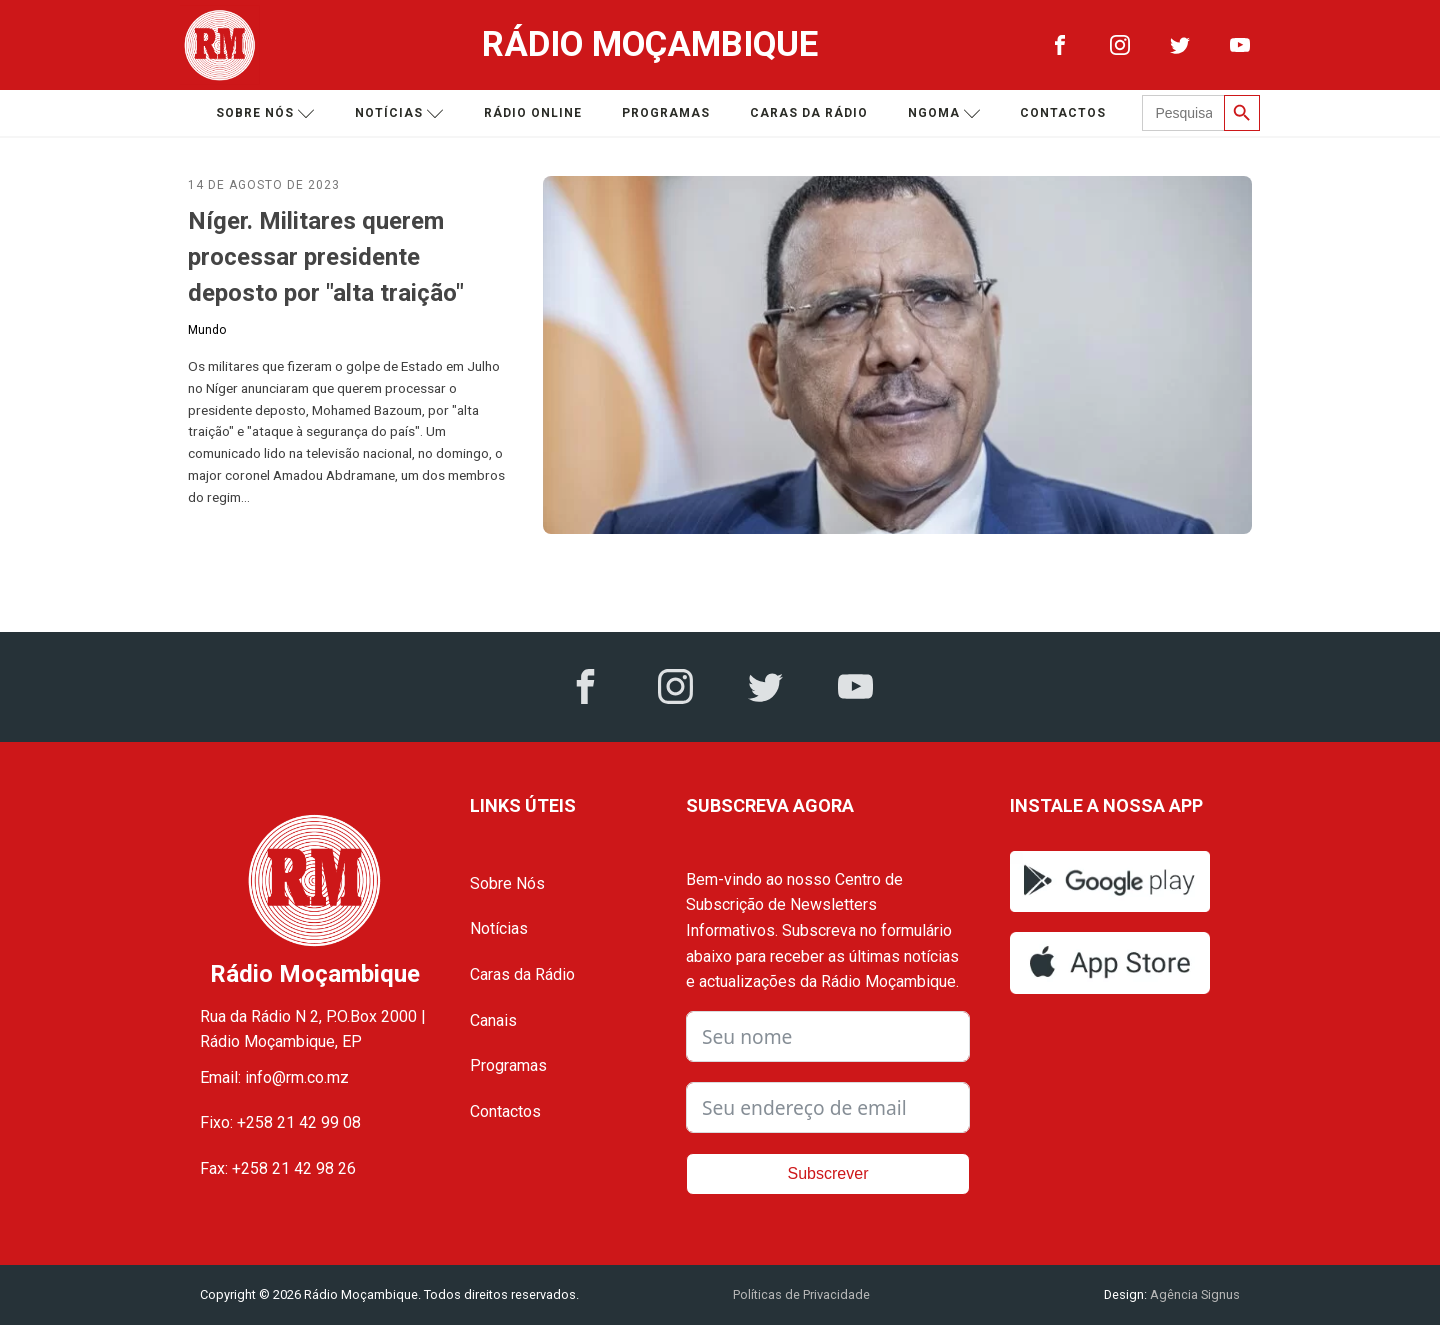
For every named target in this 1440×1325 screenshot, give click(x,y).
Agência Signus (1193, 1294)
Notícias (399, 113)
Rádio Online (533, 113)
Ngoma (944, 113)
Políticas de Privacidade (801, 1294)
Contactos (1063, 113)
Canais (493, 1020)
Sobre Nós (507, 883)
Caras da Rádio (809, 113)
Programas (666, 113)
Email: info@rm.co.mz (274, 1077)
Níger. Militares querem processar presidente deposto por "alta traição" (326, 257)
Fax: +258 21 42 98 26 (278, 1168)
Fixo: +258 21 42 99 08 (280, 1122)
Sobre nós (265, 113)
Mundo (207, 330)
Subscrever (828, 1173)
